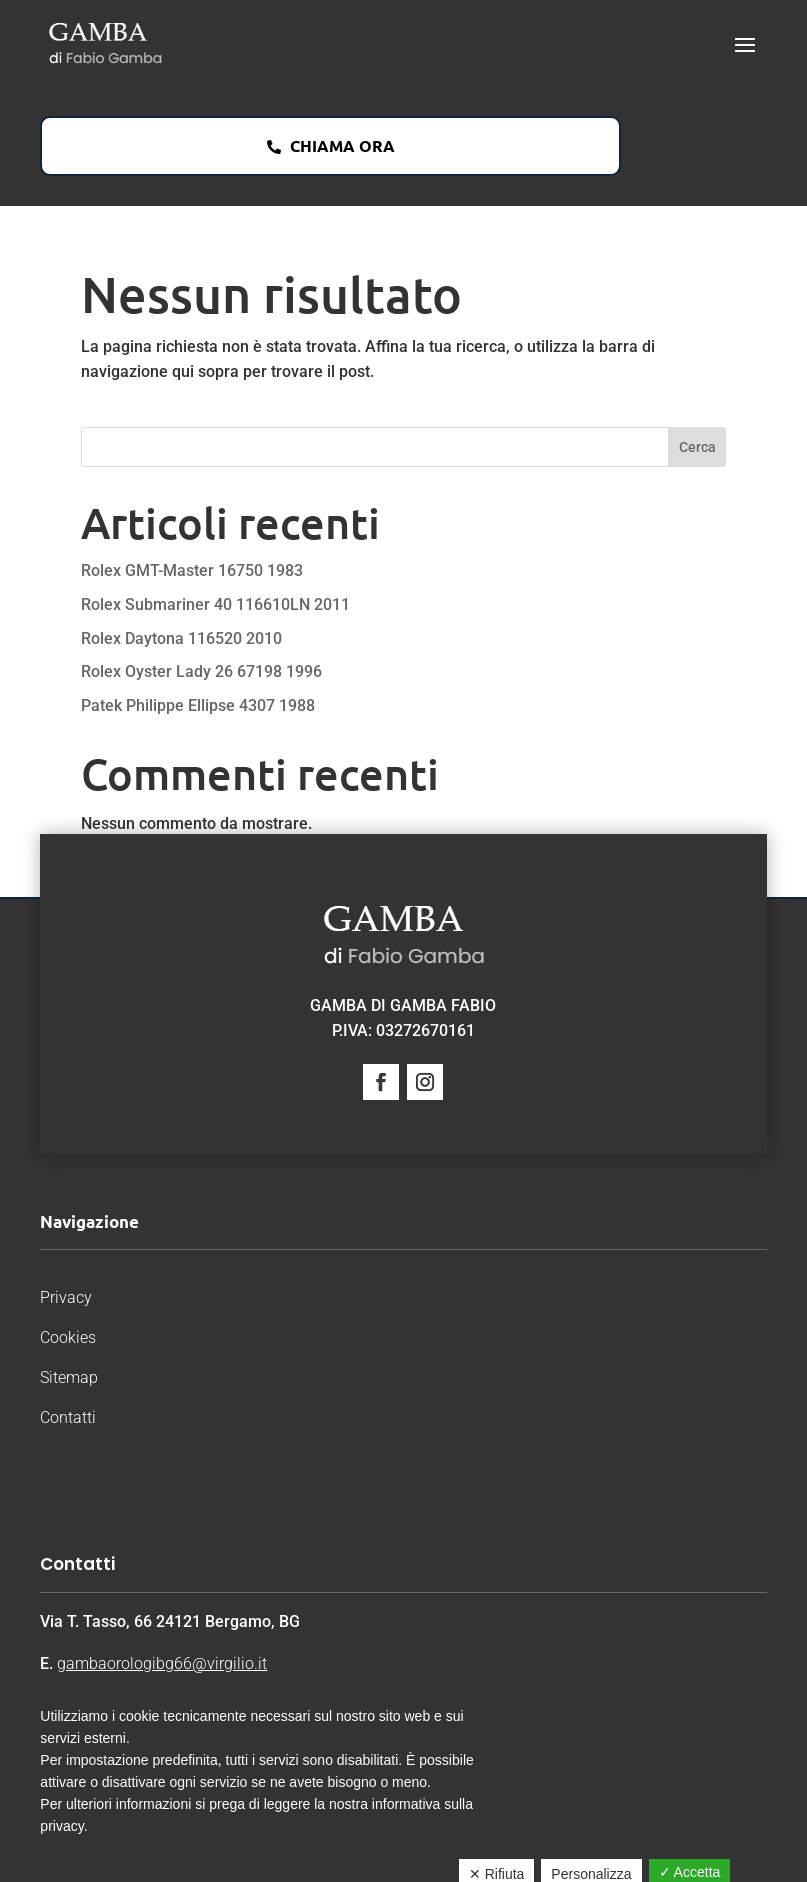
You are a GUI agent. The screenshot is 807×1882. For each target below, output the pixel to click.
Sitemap (69, 1377)
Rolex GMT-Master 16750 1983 (192, 570)
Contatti (68, 1417)
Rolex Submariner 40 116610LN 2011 (215, 604)
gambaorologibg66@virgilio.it (162, 1663)
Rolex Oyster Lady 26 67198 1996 (201, 671)
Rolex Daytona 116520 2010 (181, 638)
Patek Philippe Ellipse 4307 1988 (198, 705)
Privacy (66, 1297)
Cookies (68, 1337)
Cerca (697, 447)
